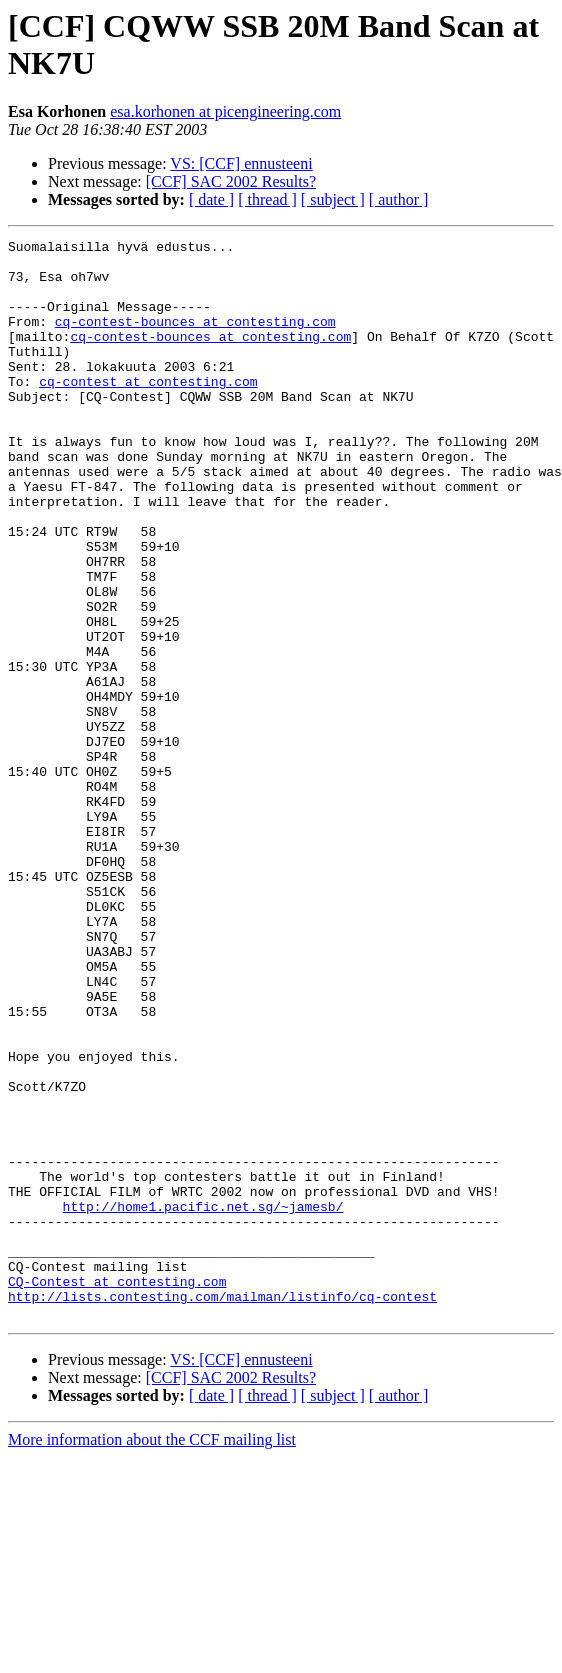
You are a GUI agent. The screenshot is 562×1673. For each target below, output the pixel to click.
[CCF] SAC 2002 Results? (231, 181)
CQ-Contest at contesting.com (117, 1491)
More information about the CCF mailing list (152, 1655)
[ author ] (399, 199)
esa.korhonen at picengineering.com (225, 111)
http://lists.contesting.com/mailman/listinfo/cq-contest (222, 1509)
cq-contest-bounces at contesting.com (195, 339)
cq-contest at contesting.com (148, 411)
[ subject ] (333, 199)
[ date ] (211, 199)
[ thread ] (267, 199)
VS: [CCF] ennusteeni (241, 163)
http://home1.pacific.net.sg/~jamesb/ (203, 1401)
